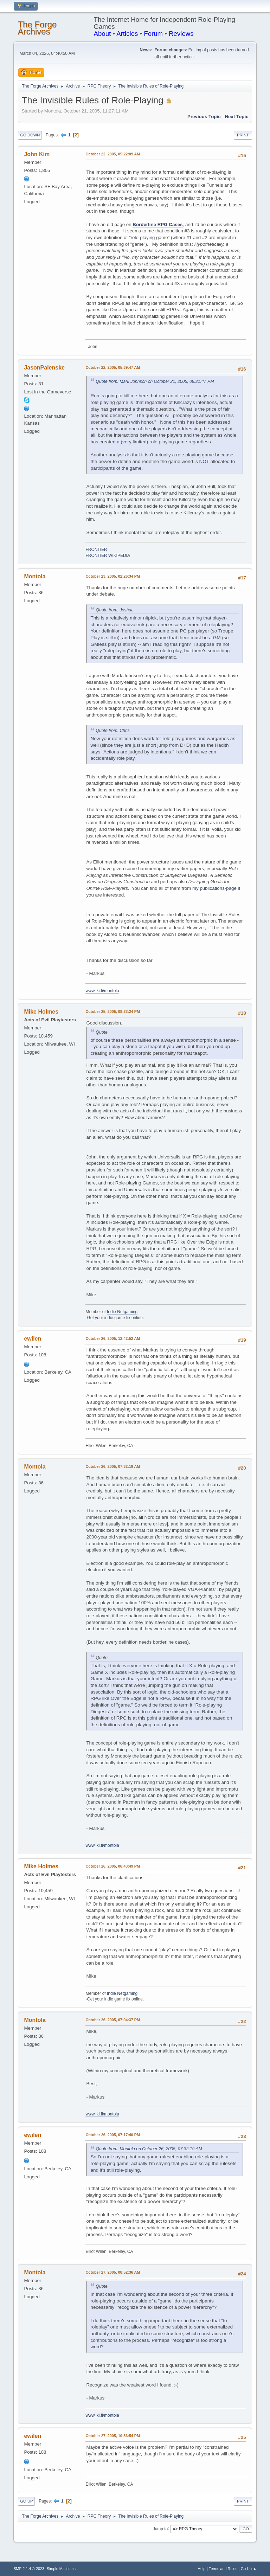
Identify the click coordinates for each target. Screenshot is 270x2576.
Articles (127, 33)
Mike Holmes (41, 1012)
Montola (34, 576)
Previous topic (204, 116)
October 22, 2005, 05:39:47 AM (112, 367)
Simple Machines (61, 2569)
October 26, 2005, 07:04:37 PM (112, 2020)
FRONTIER (96, 549)
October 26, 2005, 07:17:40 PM (112, 2135)
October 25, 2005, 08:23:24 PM (112, 1011)
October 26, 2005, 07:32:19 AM (112, 1466)
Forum (153, 33)
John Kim (37, 154)
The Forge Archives (37, 28)
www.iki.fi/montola (102, 990)
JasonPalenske (44, 368)
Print (243, 135)
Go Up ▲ (249, 2569)
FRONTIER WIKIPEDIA (107, 555)
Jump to (160, 2528)
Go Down (30, 135)
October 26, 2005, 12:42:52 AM (112, 1338)
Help (201, 2569)
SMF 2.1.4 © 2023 (28, 2569)
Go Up (26, 2501)
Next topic (236, 116)
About (102, 33)
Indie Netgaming (122, 1311)
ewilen (32, 1339)
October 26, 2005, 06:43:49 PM (112, 1866)
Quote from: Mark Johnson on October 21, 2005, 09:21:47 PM (155, 381)
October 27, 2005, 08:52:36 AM (112, 2272)
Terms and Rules (223, 2569)
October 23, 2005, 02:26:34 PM (112, 576)
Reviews (181, 33)
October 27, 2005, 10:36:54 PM (112, 2436)
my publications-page (214, 888)
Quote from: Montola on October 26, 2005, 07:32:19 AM (149, 2148)
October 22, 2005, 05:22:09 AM (112, 154)
